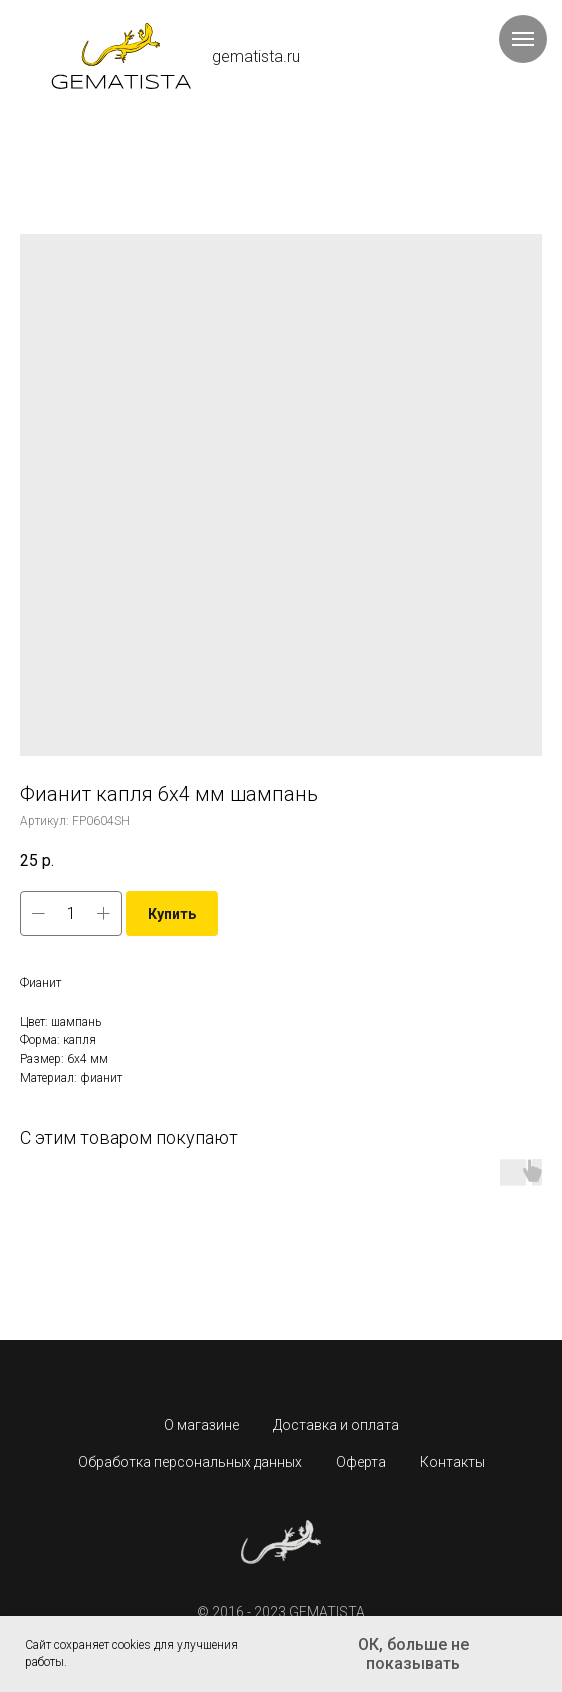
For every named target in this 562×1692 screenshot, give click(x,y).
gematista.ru (256, 56)
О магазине (201, 1425)
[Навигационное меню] (523, 39)
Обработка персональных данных (190, 1462)
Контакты (452, 1462)
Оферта (361, 1462)
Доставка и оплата (336, 1425)
